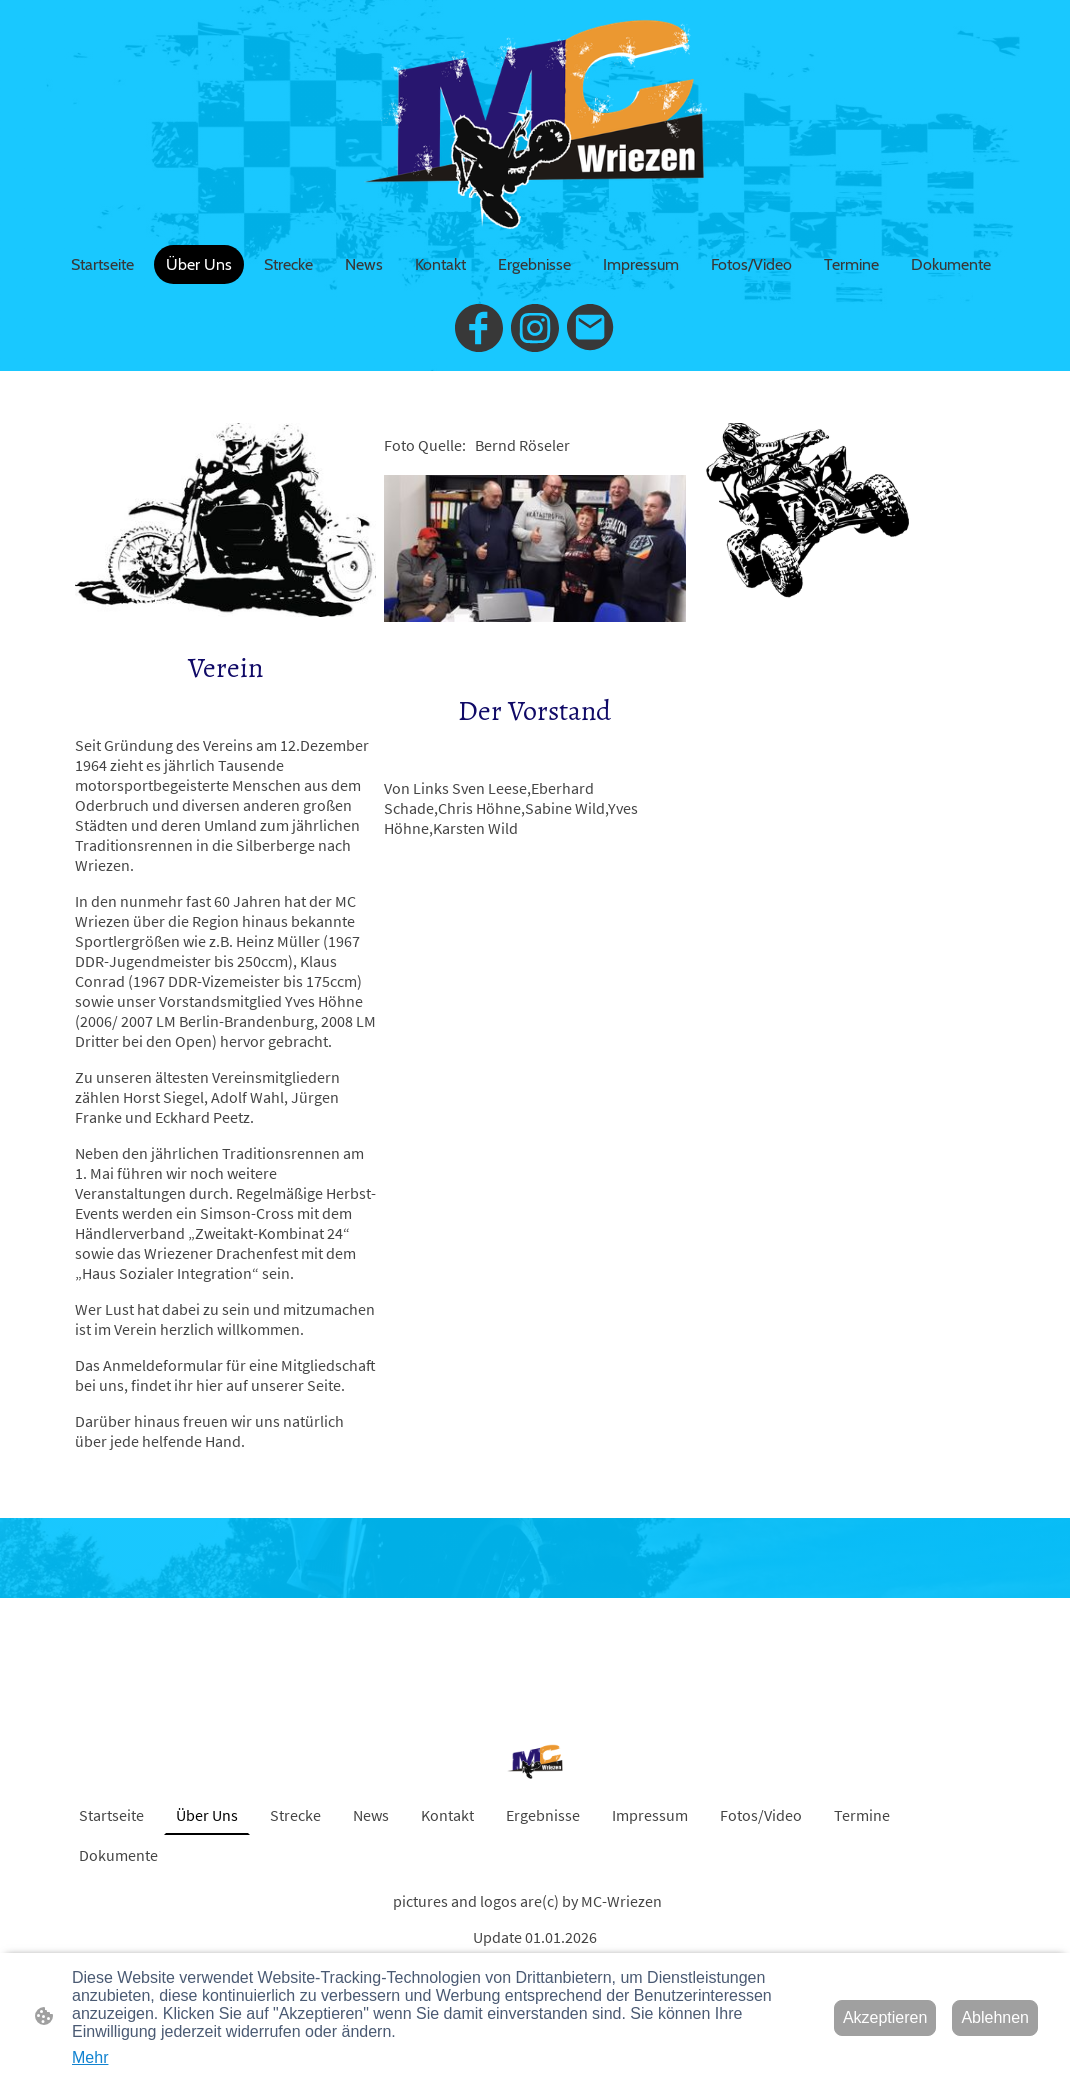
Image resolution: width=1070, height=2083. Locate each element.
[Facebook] (479, 328)
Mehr (90, 2057)
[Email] (591, 328)
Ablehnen (995, 2017)
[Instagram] (535, 328)
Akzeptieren (885, 2017)
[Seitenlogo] (534, 122)
